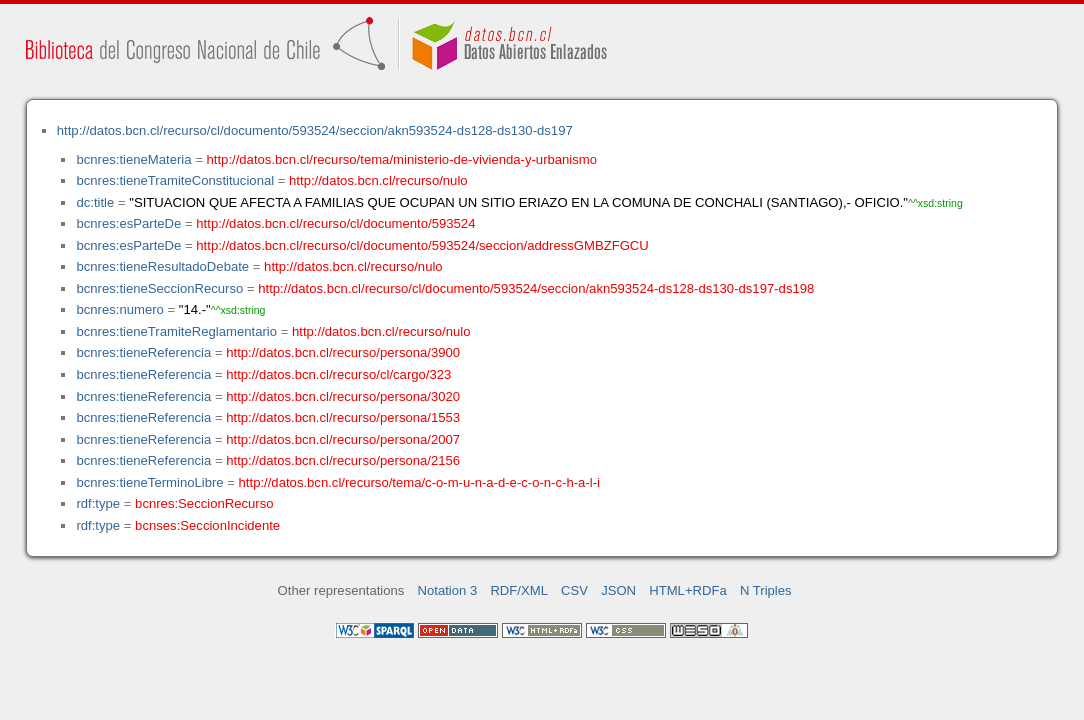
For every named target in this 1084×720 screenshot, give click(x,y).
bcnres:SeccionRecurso (204, 503)
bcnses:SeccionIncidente (207, 525)
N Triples (766, 590)
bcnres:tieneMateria (133, 159)
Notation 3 (448, 590)
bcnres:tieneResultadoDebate (162, 266)
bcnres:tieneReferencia (143, 352)
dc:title (95, 202)
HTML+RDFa (688, 590)
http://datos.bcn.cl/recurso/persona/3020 (343, 396)
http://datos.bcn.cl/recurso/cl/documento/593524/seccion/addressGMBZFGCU (422, 245)
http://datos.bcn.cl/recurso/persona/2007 (343, 439)
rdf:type (98, 503)
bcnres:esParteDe (128, 223)
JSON (618, 590)
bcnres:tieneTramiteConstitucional (175, 180)
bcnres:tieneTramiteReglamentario (176, 331)
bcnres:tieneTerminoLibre (149, 482)
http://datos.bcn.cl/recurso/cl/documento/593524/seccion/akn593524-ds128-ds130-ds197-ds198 (536, 288)
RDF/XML (519, 590)
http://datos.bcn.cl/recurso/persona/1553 (343, 417)
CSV (574, 590)
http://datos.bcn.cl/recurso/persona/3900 (343, 352)
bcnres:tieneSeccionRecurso (159, 288)
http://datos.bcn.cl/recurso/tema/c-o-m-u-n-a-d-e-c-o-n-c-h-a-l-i (419, 482)
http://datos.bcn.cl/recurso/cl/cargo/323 (338, 374)
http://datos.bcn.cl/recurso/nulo (378, 180)
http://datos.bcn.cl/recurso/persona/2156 (343, 460)
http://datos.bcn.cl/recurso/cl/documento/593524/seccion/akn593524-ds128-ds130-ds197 (315, 130)
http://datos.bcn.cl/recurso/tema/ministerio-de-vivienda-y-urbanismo (402, 159)
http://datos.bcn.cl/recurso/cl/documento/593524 (335, 223)
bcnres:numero (119, 309)
